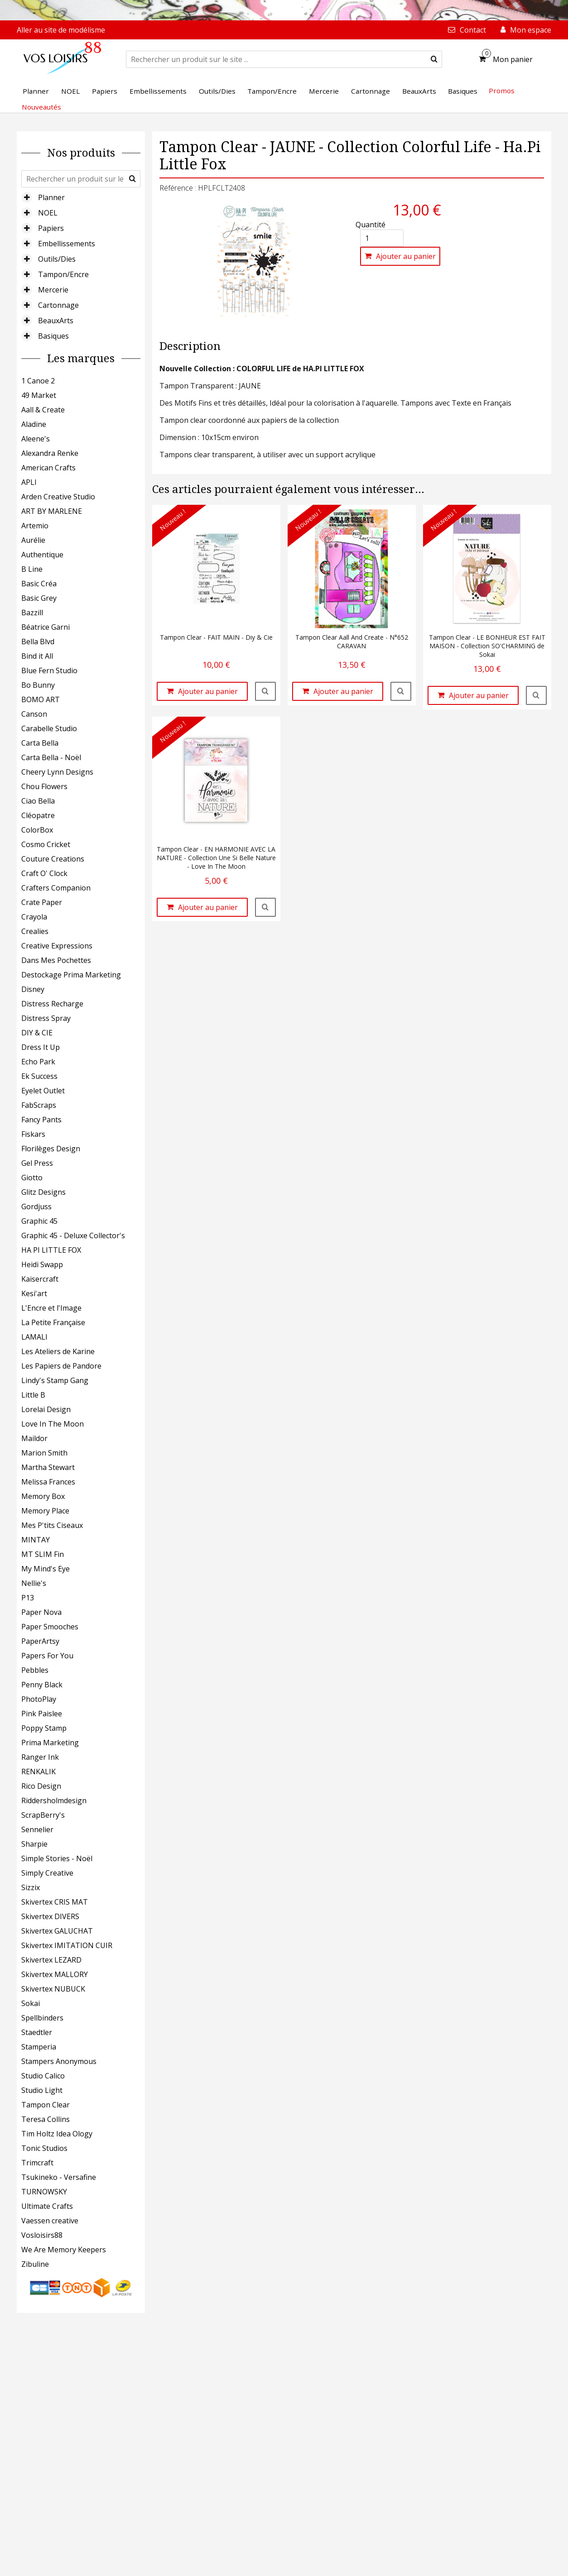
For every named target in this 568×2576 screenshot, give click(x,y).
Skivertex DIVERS (50, 1916)
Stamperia (38, 2047)
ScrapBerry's (43, 1815)
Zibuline (35, 2264)
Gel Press (37, 1163)
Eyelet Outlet (43, 1091)
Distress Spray (46, 1018)
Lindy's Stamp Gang (54, 1380)
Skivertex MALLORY (54, 1974)
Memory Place (45, 1511)
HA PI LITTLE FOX (51, 1250)
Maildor (34, 1438)
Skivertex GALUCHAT (57, 1931)
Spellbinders (42, 2018)
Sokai (30, 2003)
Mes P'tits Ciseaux (52, 1525)
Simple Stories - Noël (56, 1858)
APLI (29, 482)
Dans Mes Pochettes (56, 960)
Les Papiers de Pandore (61, 1366)
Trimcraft (37, 2163)
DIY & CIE (37, 1033)
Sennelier (37, 1829)
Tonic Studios (44, 2148)
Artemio (34, 526)
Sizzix (30, 1887)
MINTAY (35, 1540)
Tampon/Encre (63, 274)
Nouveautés (41, 106)
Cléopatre (38, 815)
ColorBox (37, 830)
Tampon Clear (45, 2105)
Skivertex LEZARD (51, 1960)
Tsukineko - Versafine (58, 2177)
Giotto (32, 1178)
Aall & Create (43, 410)
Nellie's (33, 1583)
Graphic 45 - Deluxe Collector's (73, 1235)
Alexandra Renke (49, 453)
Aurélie (33, 540)
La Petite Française (53, 1322)
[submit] (434, 59)
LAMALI (34, 1337)
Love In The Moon (52, 1424)
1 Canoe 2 (38, 381)
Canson (34, 714)
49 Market (38, 395)
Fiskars (33, 1134)
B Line (32, 569)
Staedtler (36, 2032)
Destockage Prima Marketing (71, 975)
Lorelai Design (46, 1409)
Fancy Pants (41, 1120)
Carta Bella (39, 743)
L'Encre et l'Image (51, 1308)
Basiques (53, 336)
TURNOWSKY (44, 2192)
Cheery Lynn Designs (57, 772)
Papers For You (47, 1656)
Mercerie (53, 290)
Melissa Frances (48, 1482)
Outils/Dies (57, 259)
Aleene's (35, 439)
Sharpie (34, 1844)
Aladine (33, 424)
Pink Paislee (41, 1714)
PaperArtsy (40, 1641)
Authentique (42, 555)
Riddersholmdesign (54, 1800)
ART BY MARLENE (51, 511)
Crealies (34, 931)
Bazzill (32, 613)
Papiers (51, 228)
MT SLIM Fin (42, 1554)
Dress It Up (40, 1047)
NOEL (48, 213)
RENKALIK (38, 1771)
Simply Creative (47, 1873)
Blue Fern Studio (49, 670)
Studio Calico (43, 2076)
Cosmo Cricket (45, 844)
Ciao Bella (38, 801)
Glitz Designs (43, 1192)
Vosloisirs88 (42, 2235)
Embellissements (66, 244)
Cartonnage (58, 305)
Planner (51, 197)
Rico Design (41, 1786)
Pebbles (34, 1670)
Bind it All (37, 656)
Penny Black (42, 1685)
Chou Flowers (44, 786)
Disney (32, 989)
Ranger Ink (40, 1757)
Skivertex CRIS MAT (54, 1902)
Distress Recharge (52, 1004)
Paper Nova (41, 1612)
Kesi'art (34, 1293)
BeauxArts (55, 321)
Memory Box (43, 1496)
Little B (33, 1395)
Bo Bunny (38, 685)
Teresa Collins (45, 2119)
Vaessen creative (49, 2221)
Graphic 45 (39, 1221)
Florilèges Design (50, 1149)
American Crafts (48, 468)
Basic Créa (39, 584)
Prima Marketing (50, 1743)
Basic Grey (39, 598)
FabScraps (38, 1105)
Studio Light (42, 2090)
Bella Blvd (37, 641)
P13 (27, 1598)
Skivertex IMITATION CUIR (66, 1945)
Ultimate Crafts (47, 2206)
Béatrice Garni (45, 627)
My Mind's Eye (45, 1569)
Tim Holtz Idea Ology (56, 2134)
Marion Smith (44, 1453)
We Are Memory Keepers (63, 2250)
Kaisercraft (39, 1279)
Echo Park (38, 1062)
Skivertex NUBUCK (53, 1989)
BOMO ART (40, 699)
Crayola (34, 917)
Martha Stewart (48, 1467)
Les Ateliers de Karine (58, 1351)
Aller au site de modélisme (61, 30)
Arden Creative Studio (58, 497)
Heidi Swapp (42, 1264)
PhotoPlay (38, 1699)
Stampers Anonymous (58, 2061)
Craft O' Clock (44, 873)
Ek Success (39, 1076)
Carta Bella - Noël (51, 757)
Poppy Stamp (44, 1728)
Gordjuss (36, 1206)
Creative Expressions (56, 946)
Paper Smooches (49, 1627)
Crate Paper (41, 902)
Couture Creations (52, 859)
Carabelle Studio (49, 728)
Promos (502, 90)
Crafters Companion (56, 888)
